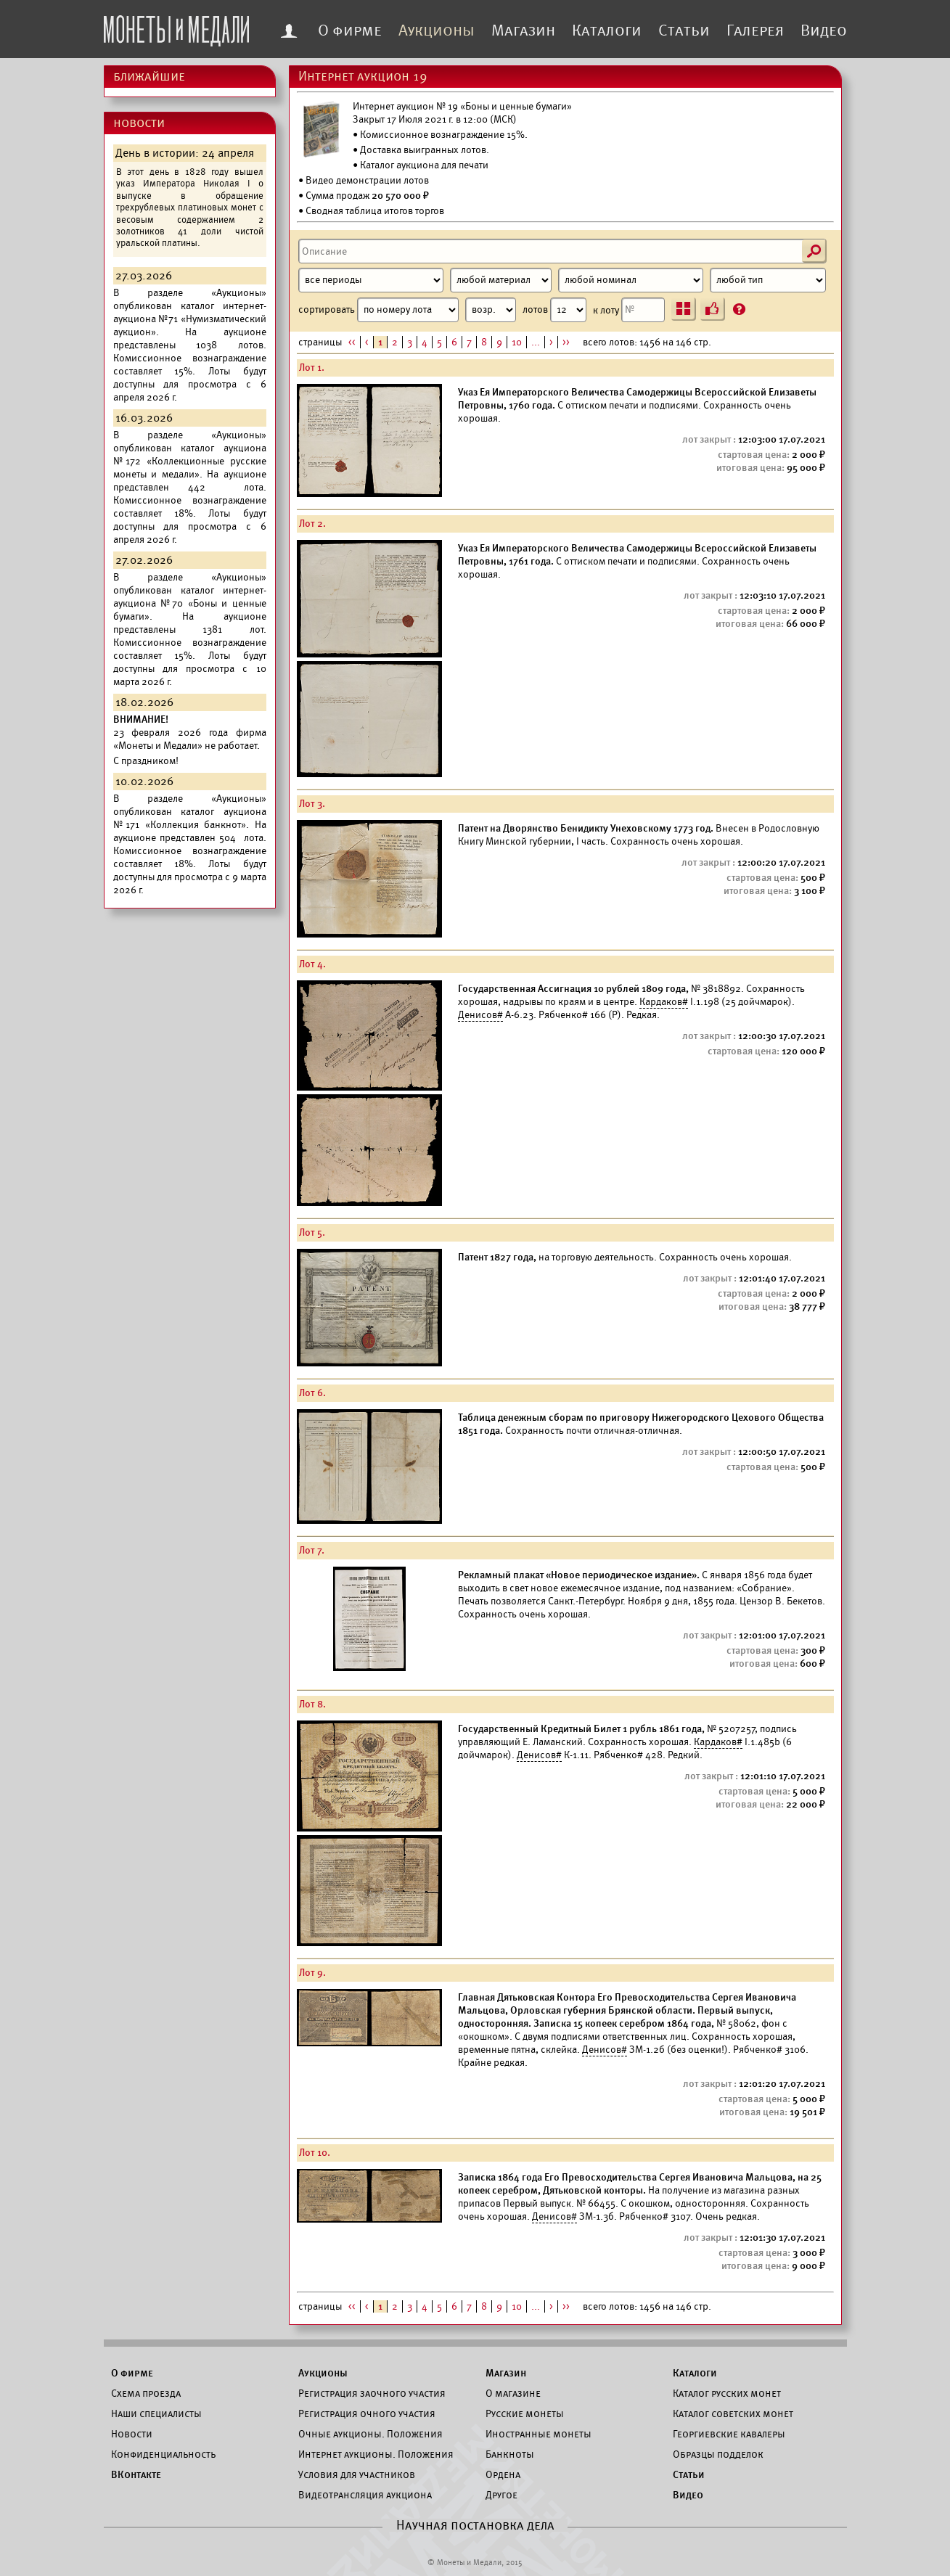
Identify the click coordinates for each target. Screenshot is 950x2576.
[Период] (370, 280)
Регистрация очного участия (366, 2413)
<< (352, 342)
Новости (131, 2434)
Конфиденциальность (163, 2454)
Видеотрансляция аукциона (365, 2495)
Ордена (503, 2474)
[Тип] (768, 280)
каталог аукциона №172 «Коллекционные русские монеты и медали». (189, 461)
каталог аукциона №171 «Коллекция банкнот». (189, 818)
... (535, 342)
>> (566, 342)
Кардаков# (663, 1002)
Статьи (684, 30)
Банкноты (510, 2454)
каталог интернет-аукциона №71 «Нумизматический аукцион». (189, 319)
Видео (823, 30)
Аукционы (436, 30)
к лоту (629, 310)
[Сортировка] (490, 310)
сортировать (407, 310)
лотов (554, 310)
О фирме (350, 30)
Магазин (523, 30)
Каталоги (607, 30)
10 (517, 342)
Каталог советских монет (733, 2413)
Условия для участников (356, 2474)
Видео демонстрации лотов (367, 180)
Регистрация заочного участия (372, 2393)
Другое (501, 2495)
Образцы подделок (718, 2454)
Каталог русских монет (727, 2393)
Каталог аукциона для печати (424, 165)
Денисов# (480, 1015)
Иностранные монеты (538, 2434)
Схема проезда (146, 2393)
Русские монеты (525, 2413)
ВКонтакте (136, 2474)
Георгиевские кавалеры (729, 2434)
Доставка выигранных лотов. (424, 150)
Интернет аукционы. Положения (376, 2454)
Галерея (755, 30)
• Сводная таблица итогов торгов (371, 211)
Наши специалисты (156, 2413)
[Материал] (501, 280)
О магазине (513, 2393)
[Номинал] (630, 280)
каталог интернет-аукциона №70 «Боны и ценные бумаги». (189, 603)
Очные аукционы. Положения (370, 2434)
